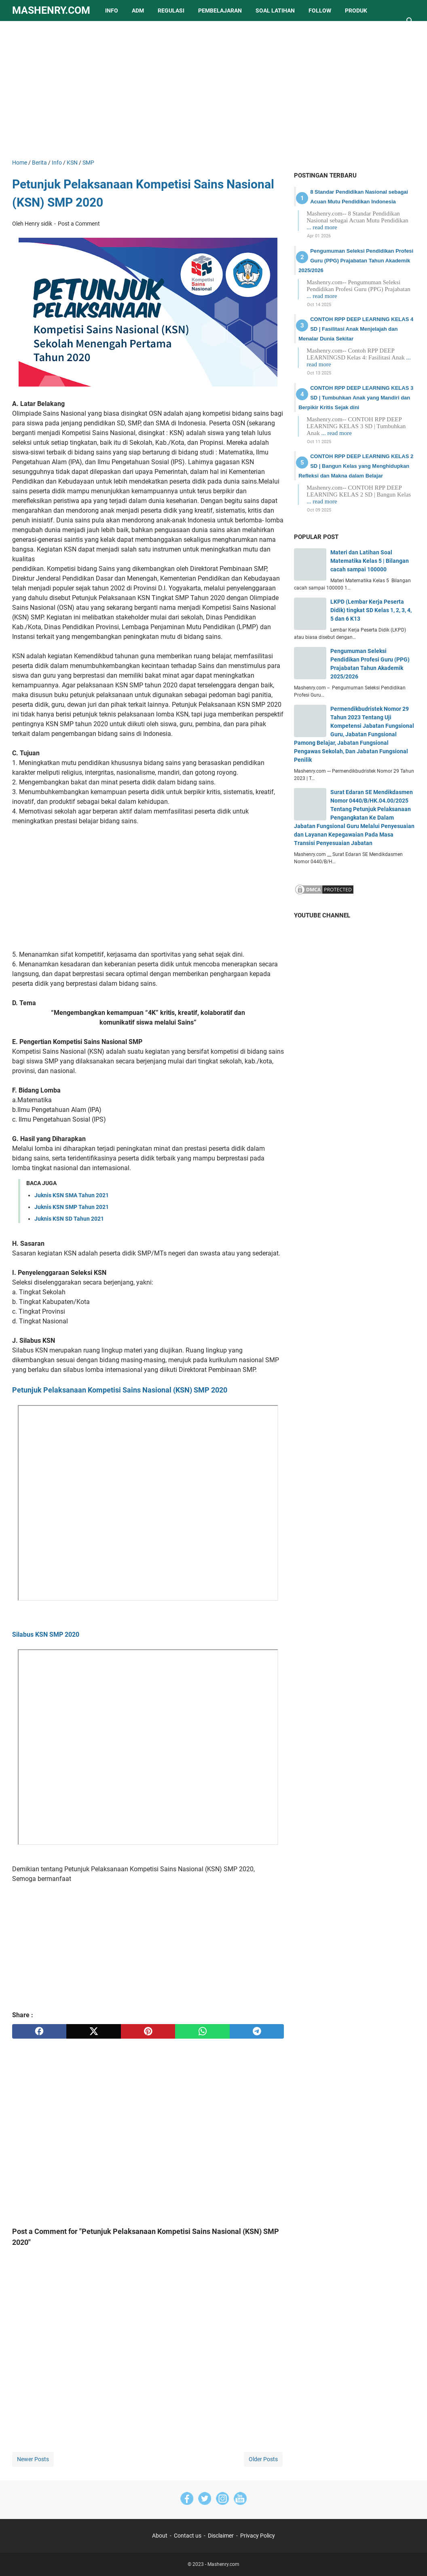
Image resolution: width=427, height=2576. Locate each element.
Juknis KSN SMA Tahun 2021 (71, 1195)
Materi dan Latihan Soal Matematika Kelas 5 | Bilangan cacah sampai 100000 (369, 561)
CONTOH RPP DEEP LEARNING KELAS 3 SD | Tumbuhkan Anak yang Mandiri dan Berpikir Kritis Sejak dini (355, 397)
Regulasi (171, 10)
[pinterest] (148, 2031)
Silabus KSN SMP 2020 (45, 1634)
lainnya (30, 31)
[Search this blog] (410, 21)
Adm (138, 10)
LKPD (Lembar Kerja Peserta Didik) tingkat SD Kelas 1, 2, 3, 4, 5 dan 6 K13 (371, 610)
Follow (320, 10)
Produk (356, 10)
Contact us (187, 2535)
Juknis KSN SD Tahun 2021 (69, 1218)
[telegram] (257, 2031)
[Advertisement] (213, 89)
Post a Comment (79, 223)
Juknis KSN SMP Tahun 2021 (71, 1207)
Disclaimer (221, 2535)
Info (111, 10)
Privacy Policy (257, 2535)
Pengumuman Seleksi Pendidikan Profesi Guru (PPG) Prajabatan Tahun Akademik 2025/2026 (355, 260)
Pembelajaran (220, 10)
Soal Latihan (275, 10)
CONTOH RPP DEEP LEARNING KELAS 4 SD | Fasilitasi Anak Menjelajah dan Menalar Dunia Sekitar (355, 329)
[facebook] (39, 2031)
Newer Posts (33, 2459)
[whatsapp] (202, 2031)
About (159, 2535)
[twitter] (93, 2031)
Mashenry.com (51, 10)
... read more (322, 227)
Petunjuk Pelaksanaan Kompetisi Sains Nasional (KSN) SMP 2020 (119, 1390)
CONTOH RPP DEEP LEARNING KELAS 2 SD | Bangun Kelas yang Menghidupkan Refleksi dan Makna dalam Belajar (355, 466)
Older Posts (263, 2459)
